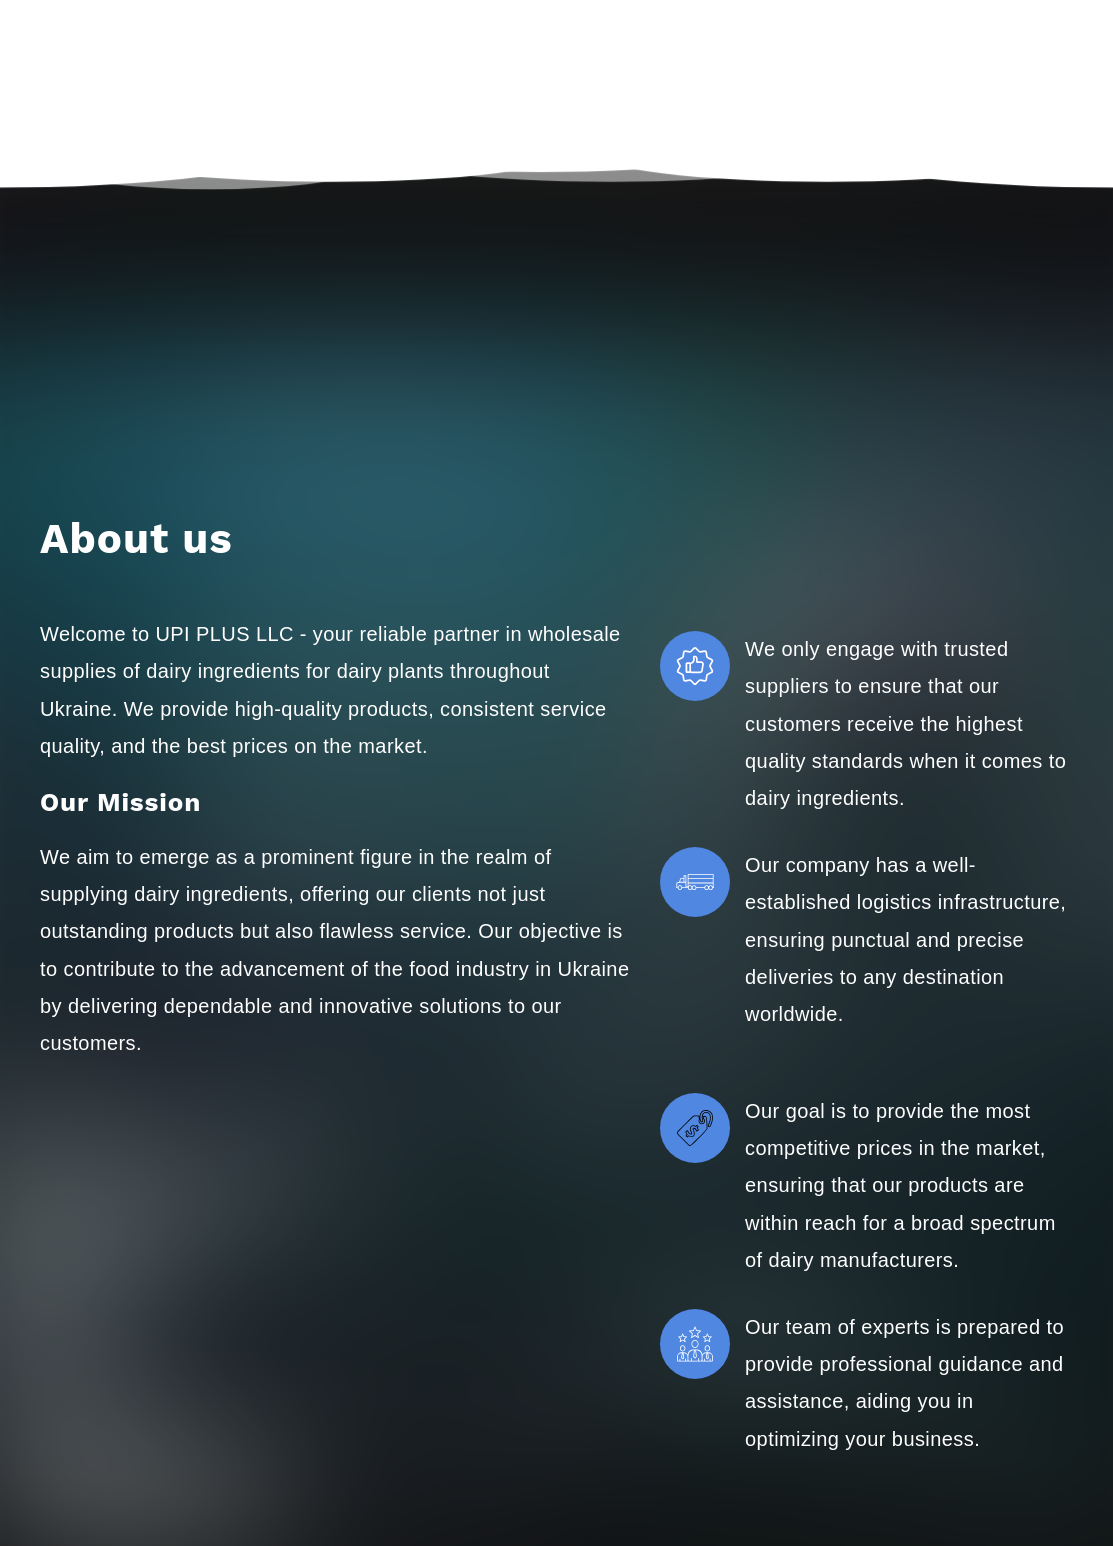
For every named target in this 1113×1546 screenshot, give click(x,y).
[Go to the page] (102, 83)
